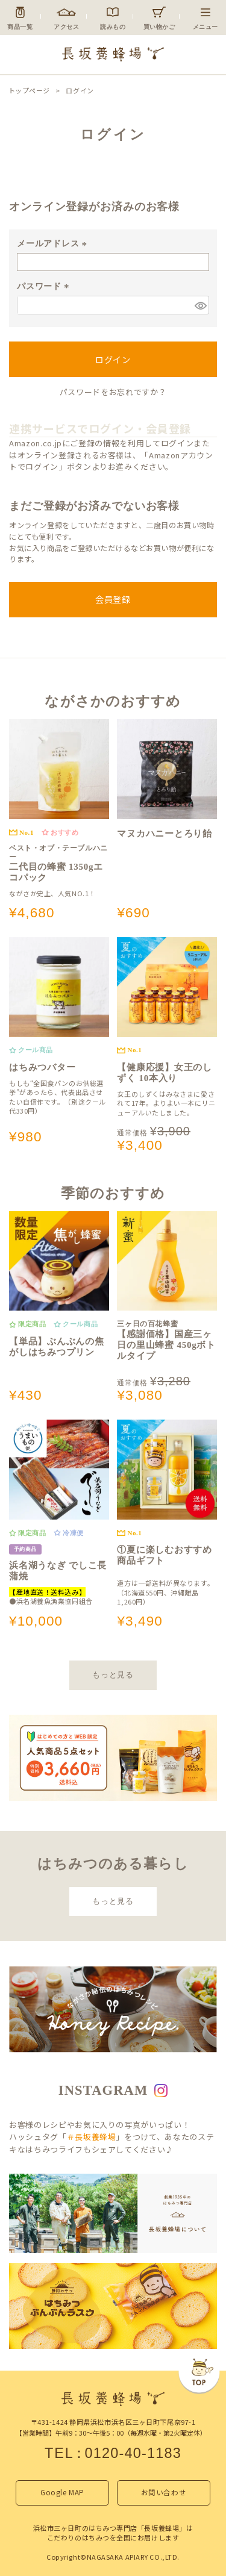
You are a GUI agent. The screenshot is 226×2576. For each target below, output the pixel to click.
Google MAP (62, 2492)
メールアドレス (53, 243)
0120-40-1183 (132, 2453)
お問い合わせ (163, 2492)
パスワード (44, 286)
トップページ (29, 90)
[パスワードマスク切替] (200, 305)
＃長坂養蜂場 (91, 2136)
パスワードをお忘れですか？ (113, 392)
